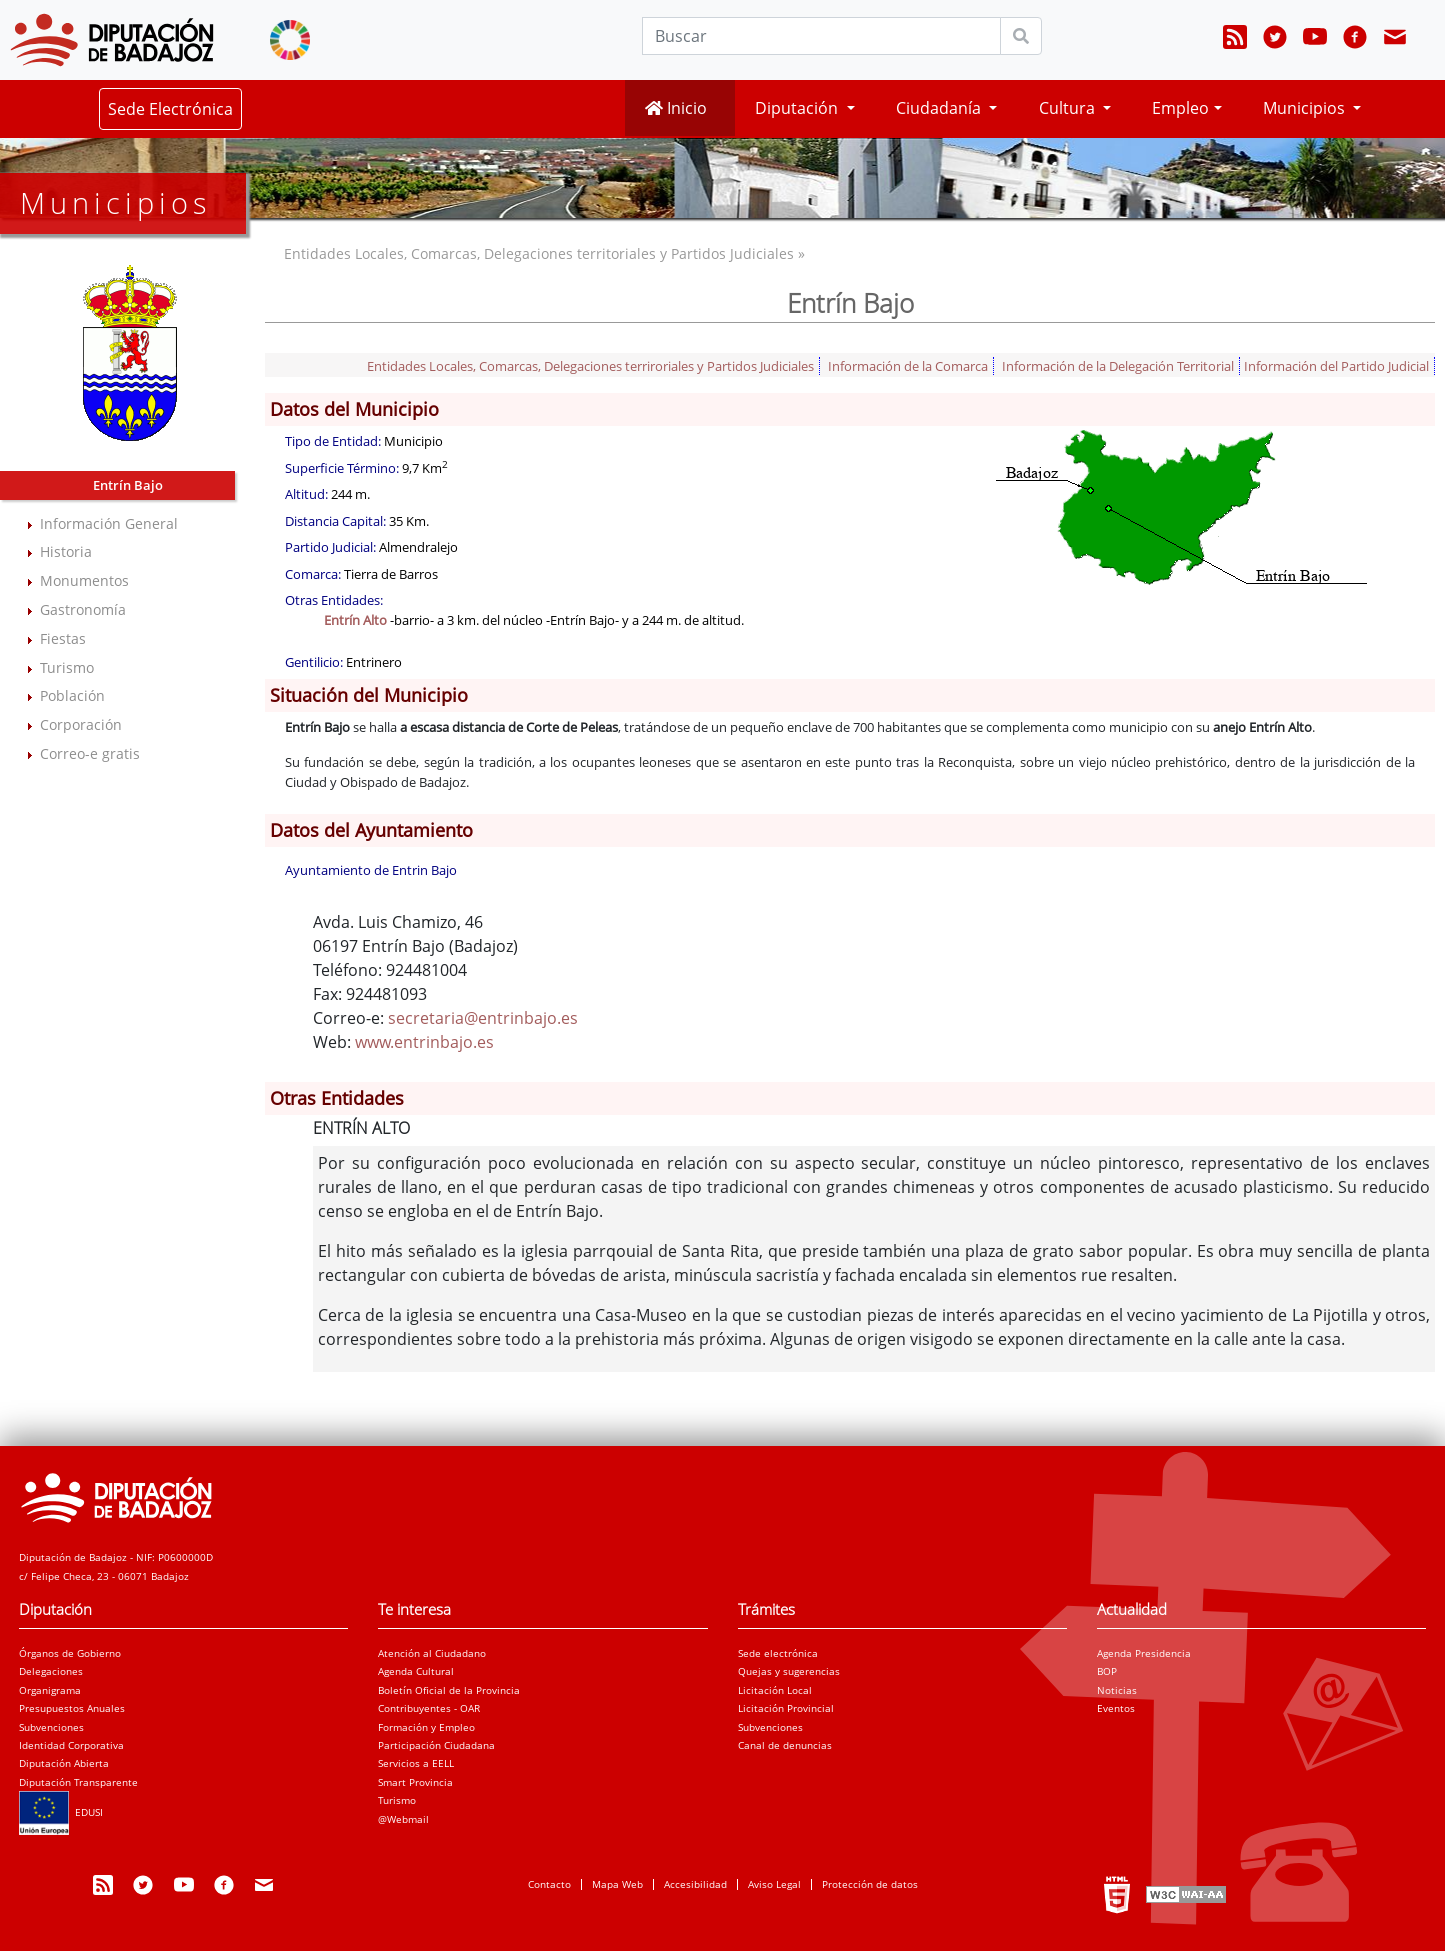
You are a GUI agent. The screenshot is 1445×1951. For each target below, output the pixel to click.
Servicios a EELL (416, 1763)
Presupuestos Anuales (72, 1708)
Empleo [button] (1180, 108)
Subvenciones (51, 1727)
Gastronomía (83, 609)
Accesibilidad (695, 1884)
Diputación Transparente (78, 1782)
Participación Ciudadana (436, 1745)
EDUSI (61, 1812)
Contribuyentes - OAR (429, 1708)
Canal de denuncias (785, 1745)
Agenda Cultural (416, 1671)
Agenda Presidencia (1144, 1653)
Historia (66, 551)
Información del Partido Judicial (1336, 366)
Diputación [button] (798, 108)
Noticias (1117, 1690)
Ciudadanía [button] (940, 108)
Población (72, 695)
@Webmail (403, 1819)
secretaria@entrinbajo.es (483, 1018)
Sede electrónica (778, 1653)
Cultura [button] (1069, 108)
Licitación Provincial (786, 1708)
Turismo (67, 667)
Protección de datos (870, 1884)
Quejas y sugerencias (789, 1671)
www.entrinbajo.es (424, 1042)
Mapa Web (617, 1884)
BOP (1107, 1671)
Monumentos (84, 580)
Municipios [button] (1306, 108)
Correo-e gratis (90, 753)
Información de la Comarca (908, 366)
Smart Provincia (415, 1782)
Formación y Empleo (426, 1727)
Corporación (81, 724)
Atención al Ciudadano (432, 1653)
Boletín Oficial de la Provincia (449, 1690)
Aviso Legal (774, 1884)
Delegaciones (51, 1671)
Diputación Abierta (64, 1763)
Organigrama (50, 1690)
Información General (109, 523)
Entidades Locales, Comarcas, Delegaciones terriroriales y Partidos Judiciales (590, 366)
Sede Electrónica (170, 109)
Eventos (1116, 1708)
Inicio (676, 108)
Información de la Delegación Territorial (1118, 366)
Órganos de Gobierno (70, 1653)
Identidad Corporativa (71, 1745)
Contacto (549, 1884)
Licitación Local (775, 1690)
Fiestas (63, 638)
